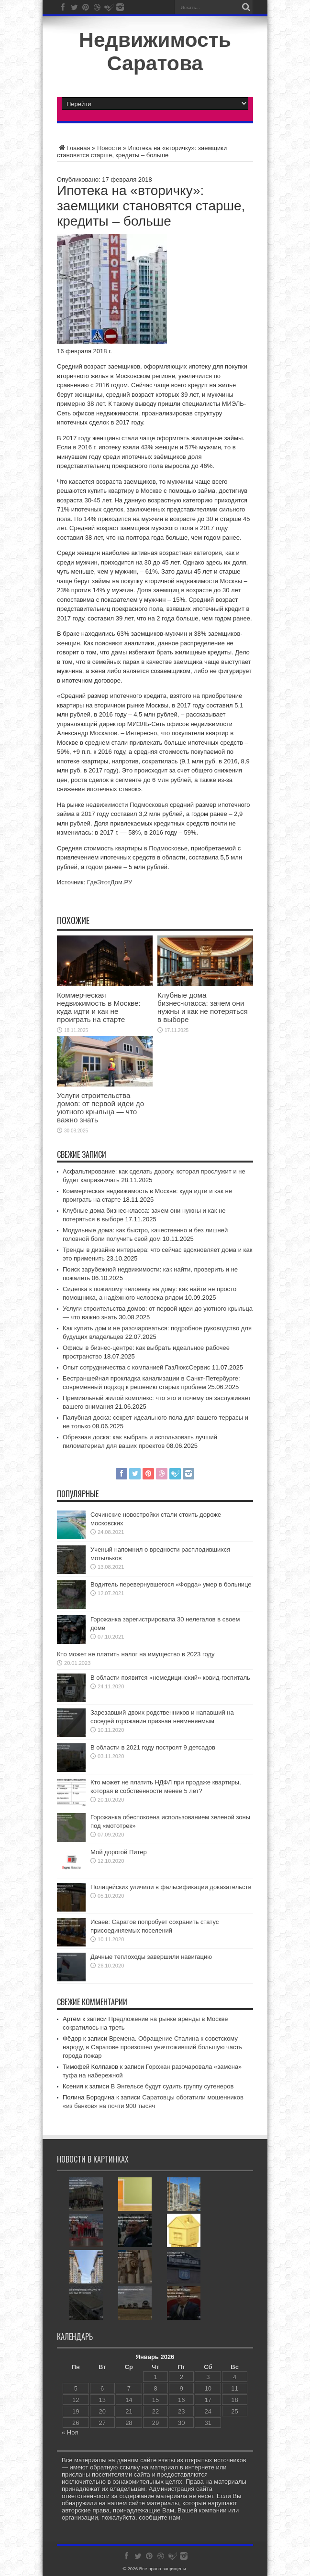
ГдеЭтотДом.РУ (109, 882)
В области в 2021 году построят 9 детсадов (152, 1747)
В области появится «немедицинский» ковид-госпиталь (170, 1677)
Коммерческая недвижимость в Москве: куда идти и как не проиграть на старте (99, 1007)
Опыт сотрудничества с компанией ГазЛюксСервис (136, 1367)
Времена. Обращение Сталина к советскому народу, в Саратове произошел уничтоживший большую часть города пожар (152, 2047)
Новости (109, 148)
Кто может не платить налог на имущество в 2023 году (135, 1654)
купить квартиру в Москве (125, 490)
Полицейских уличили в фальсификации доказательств (170, 1887)
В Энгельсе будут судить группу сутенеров (172, 2086)
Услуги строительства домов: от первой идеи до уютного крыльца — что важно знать (100, 1107)
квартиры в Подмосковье (151, 848)
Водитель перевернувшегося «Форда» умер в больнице (171, 1584)
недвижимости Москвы (209, 581)
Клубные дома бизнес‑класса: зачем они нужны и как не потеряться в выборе (202, 1007)
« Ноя (70, 2432)
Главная (73, 148)
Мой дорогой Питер (118, 1852)
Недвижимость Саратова (155, 51)
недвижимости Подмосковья (127, 804)
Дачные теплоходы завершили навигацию (151, 1956)
